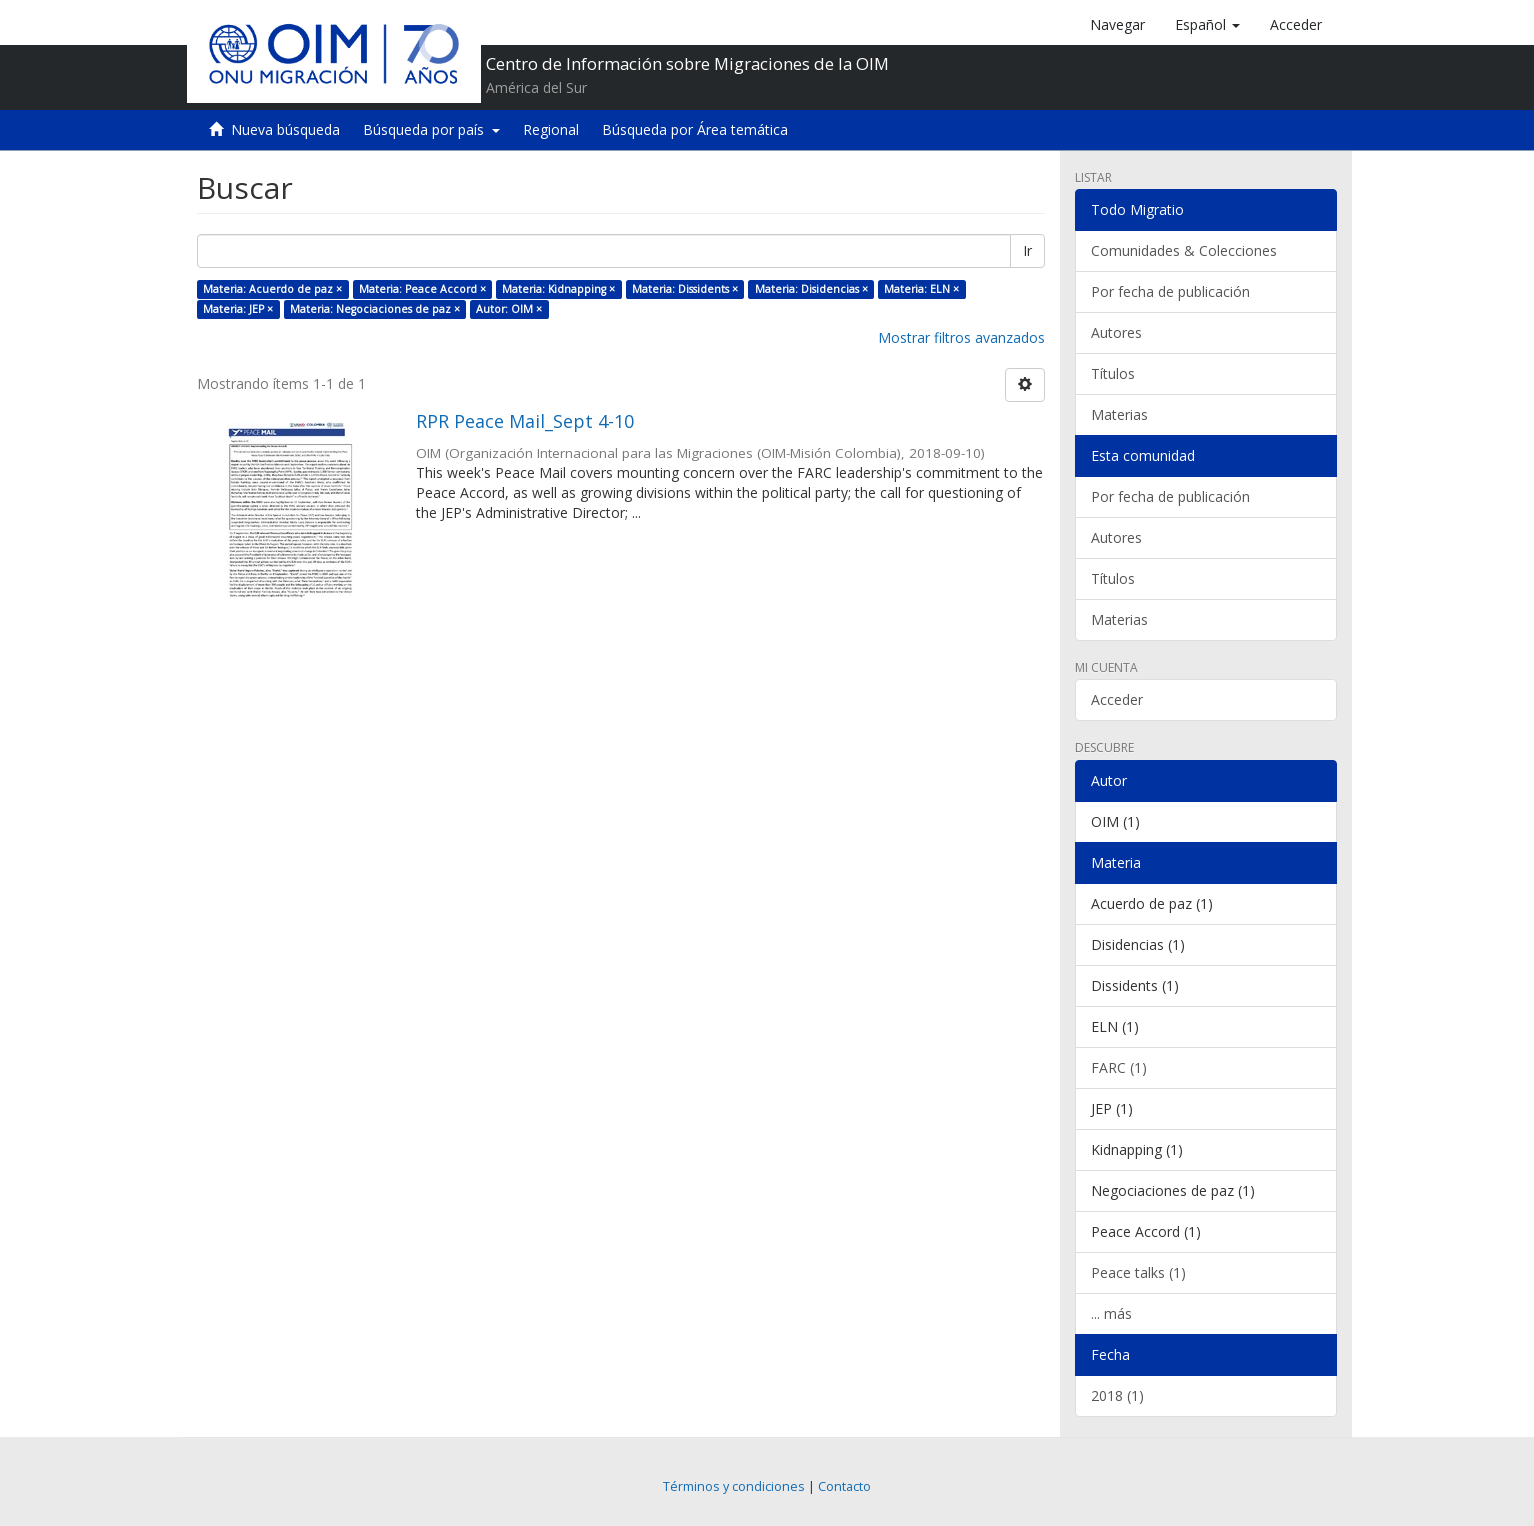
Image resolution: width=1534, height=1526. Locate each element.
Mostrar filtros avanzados (961, 337)
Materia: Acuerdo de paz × (272, 289)
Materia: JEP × (238, 309)
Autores (1116, 332)
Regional (551, 129)
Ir (1027, 250)
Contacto (844, 1486)
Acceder (1117, 699)
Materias (1119, 414)
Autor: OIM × (509, 309)
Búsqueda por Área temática (695, 129)
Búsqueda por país (431, 129)
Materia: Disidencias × (811, 289)
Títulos (1113, 373)
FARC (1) (1119, 1067)
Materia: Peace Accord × (422, 289)
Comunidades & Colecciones (1184, 250)
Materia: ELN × (921, 289)
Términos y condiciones (734, 1486)
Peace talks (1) (1138, 1272)
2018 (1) (1117, 1395)
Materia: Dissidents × (685, 289)
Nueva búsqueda (285, 129)
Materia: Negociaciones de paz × (375, 309)
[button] (1207, 25)
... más (1111, 1313)
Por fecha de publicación (1170, 291)
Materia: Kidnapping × (558, 289)
